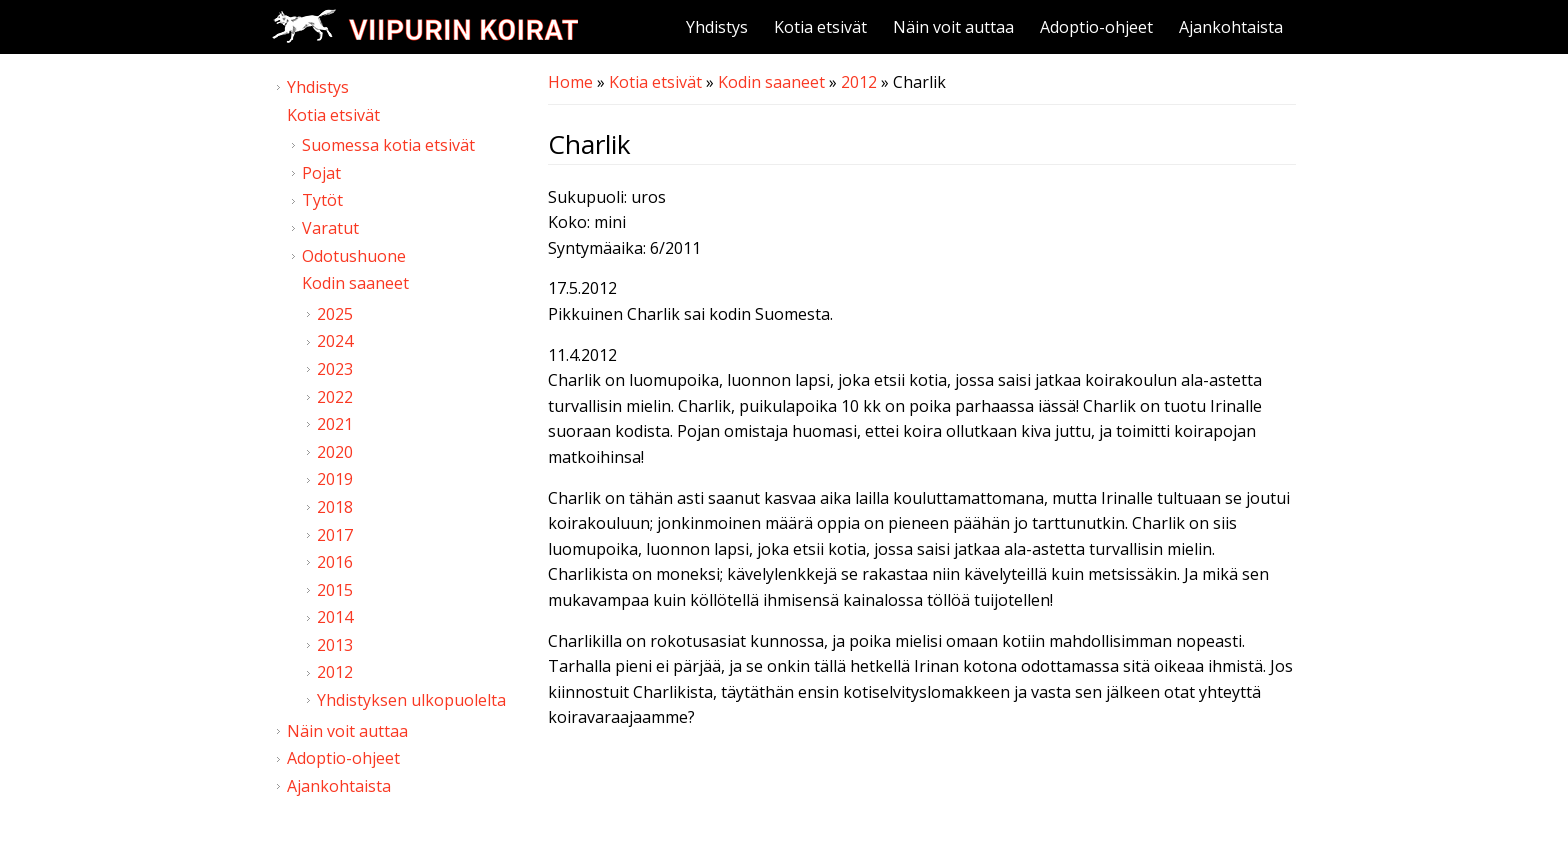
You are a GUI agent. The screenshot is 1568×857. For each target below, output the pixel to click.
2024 (335, 341)
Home (570, 82)
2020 (335, 452)
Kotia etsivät (820, 27)
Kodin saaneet (771, 82)
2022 (335, 397)
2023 (335, 369)
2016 (335, 562)
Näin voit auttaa (953, 27)
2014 (335, 617)
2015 (335, 590)
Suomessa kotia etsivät (388, 145)
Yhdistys (717, 27)
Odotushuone (354, 256)
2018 (335, 507)
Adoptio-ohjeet (1096, 27)
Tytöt (322, 200)
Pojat (321, 173)
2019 (335, 479)
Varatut (330, 228)
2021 (335, 424)
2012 (859, 82)
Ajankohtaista (1231, 27)
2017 (335, 535)
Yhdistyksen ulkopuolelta (411, 700)
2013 (335, 645)
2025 (335, 314)
